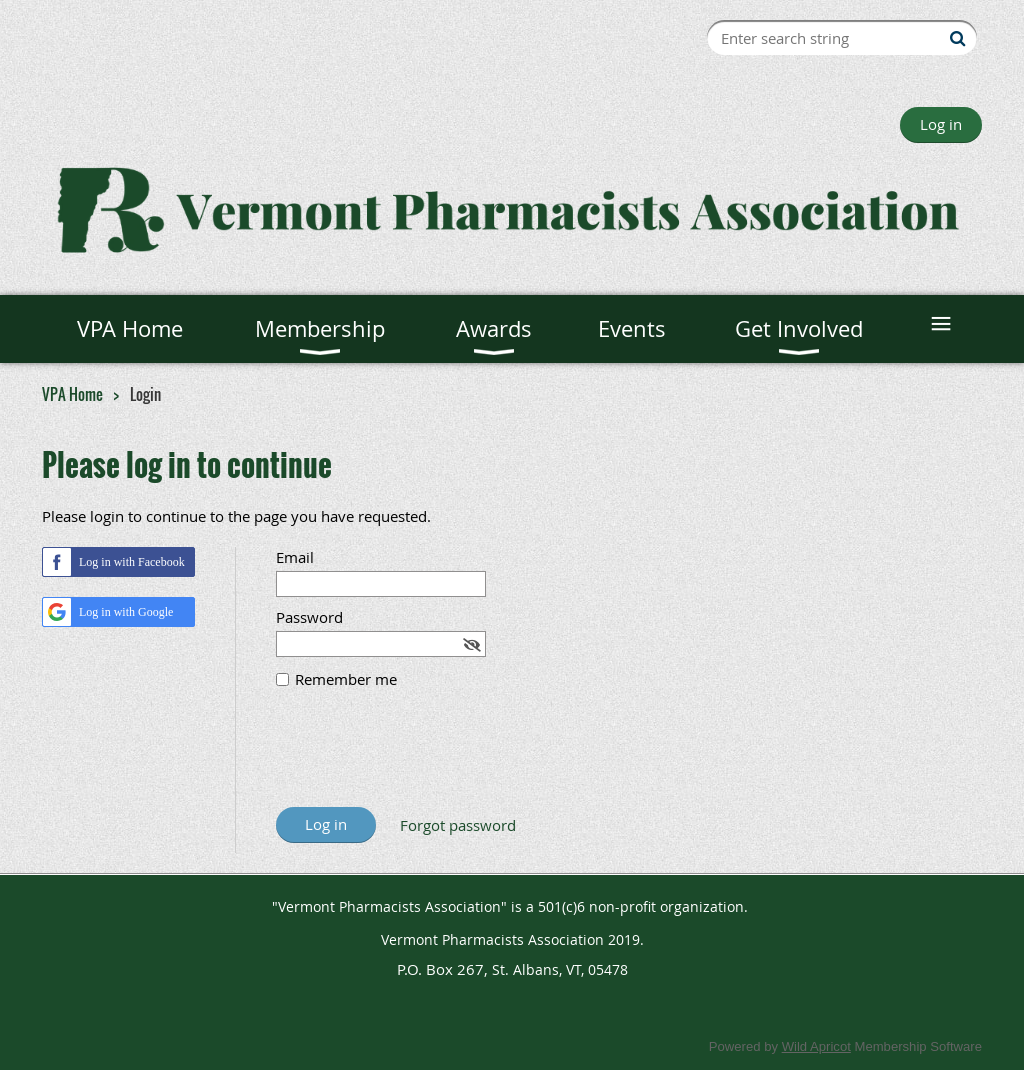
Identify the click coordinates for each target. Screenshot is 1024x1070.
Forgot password (458, 825)
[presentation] (428, 758)
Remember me (346, 679)
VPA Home (72, 394)
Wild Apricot (816, 1046)
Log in (941, 124)
